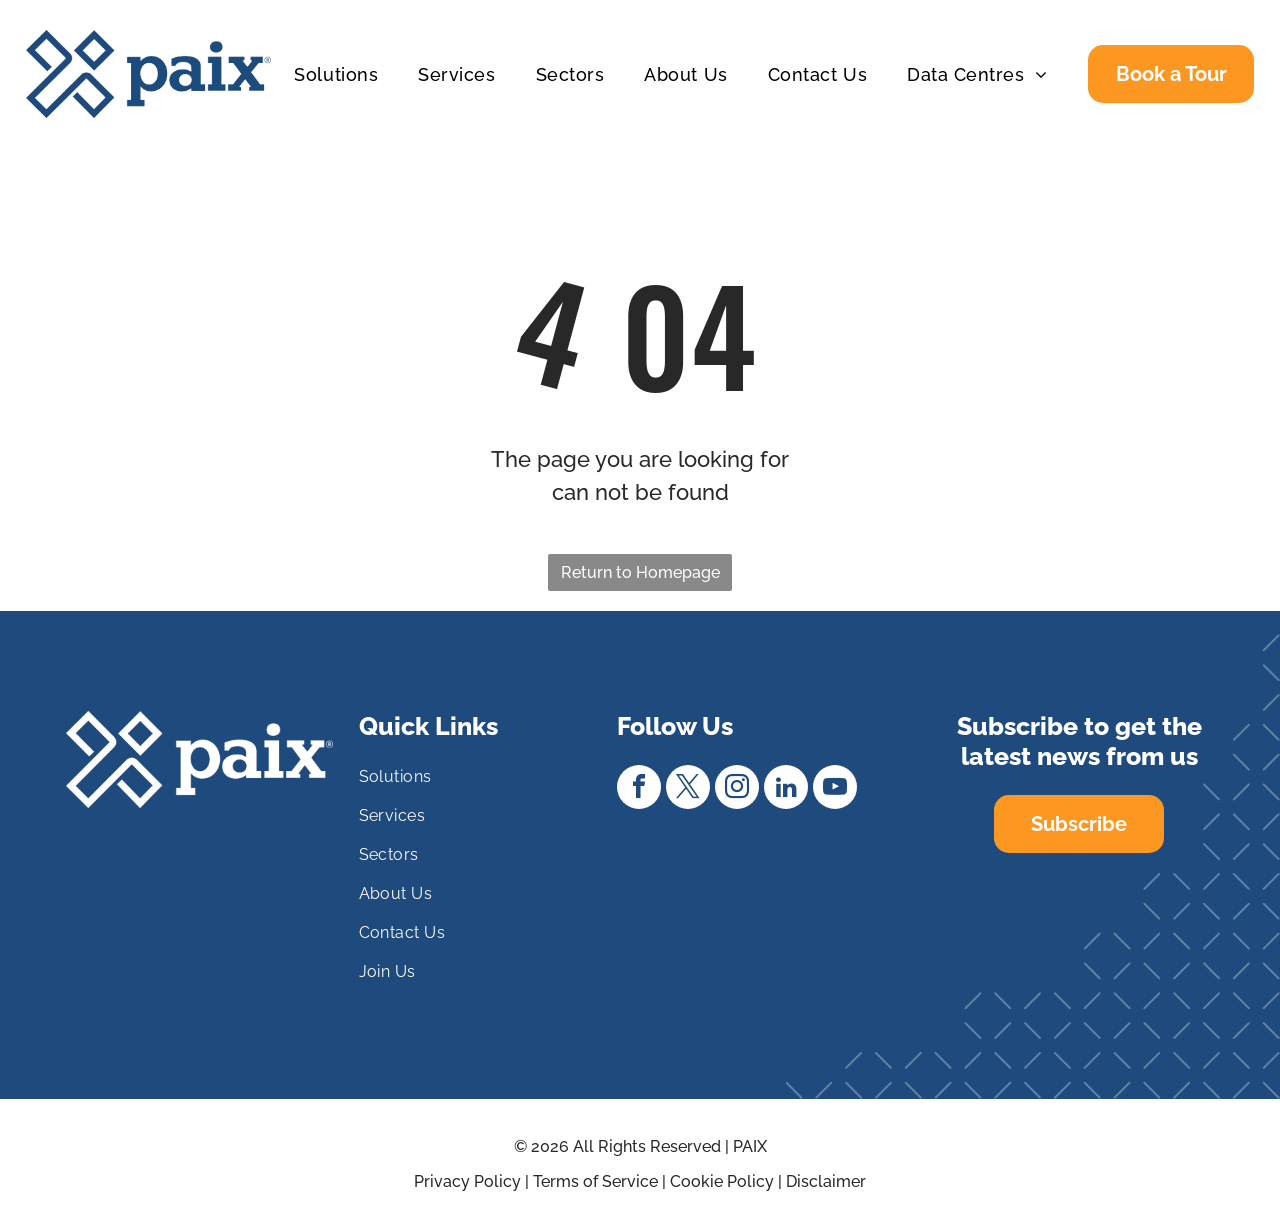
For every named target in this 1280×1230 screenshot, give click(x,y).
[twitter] (688, 789)
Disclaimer (826, 1181)
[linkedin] (786, 789)
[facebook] (639, 789)
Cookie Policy (722, 1181)
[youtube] (835, 789)
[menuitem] (336, 75)
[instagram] (737, 789)
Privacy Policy (467, 1181)
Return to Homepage (640, 572)
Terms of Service (595, 1181)
